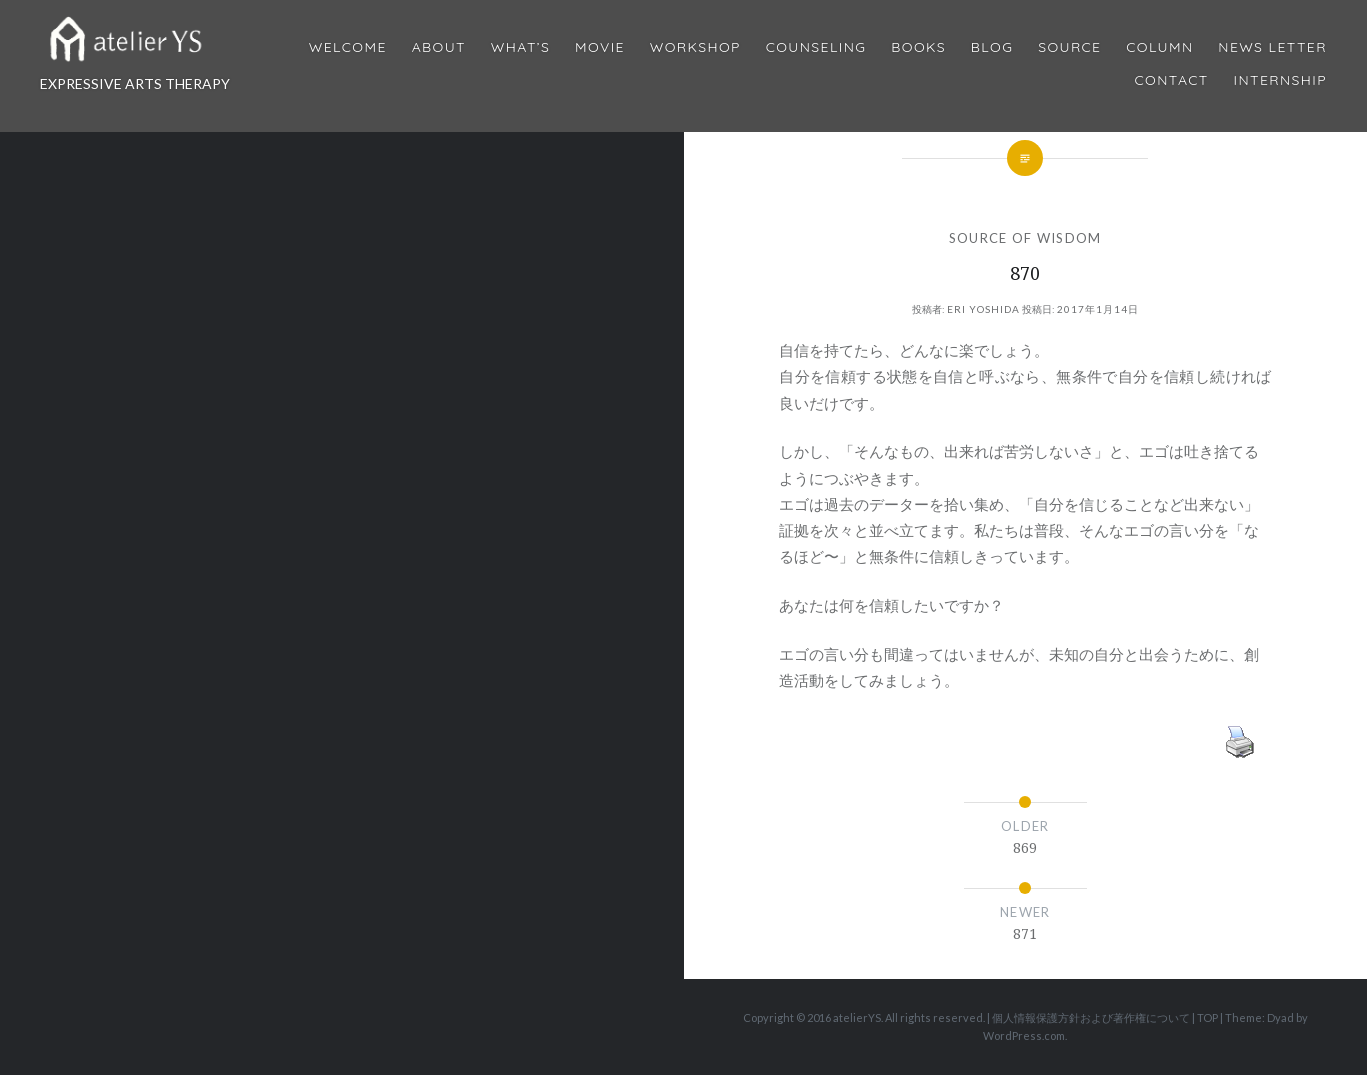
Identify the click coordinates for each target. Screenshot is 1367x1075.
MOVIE (600, 47)
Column (1159, 47)
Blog (992, 47)
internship (1280, 80)
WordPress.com (1024, 1035)
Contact (1172, 80)
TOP (1207, 1017)
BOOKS (918, 47)
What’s (520, 47)
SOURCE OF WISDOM (1025, 238)
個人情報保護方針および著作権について (1091, 1017)
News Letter (1272, 47)
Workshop (695, 47)
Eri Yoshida (983, 309)
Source (1069, 47)
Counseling (816, 47)
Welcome (348, 47)
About (439, 47)
